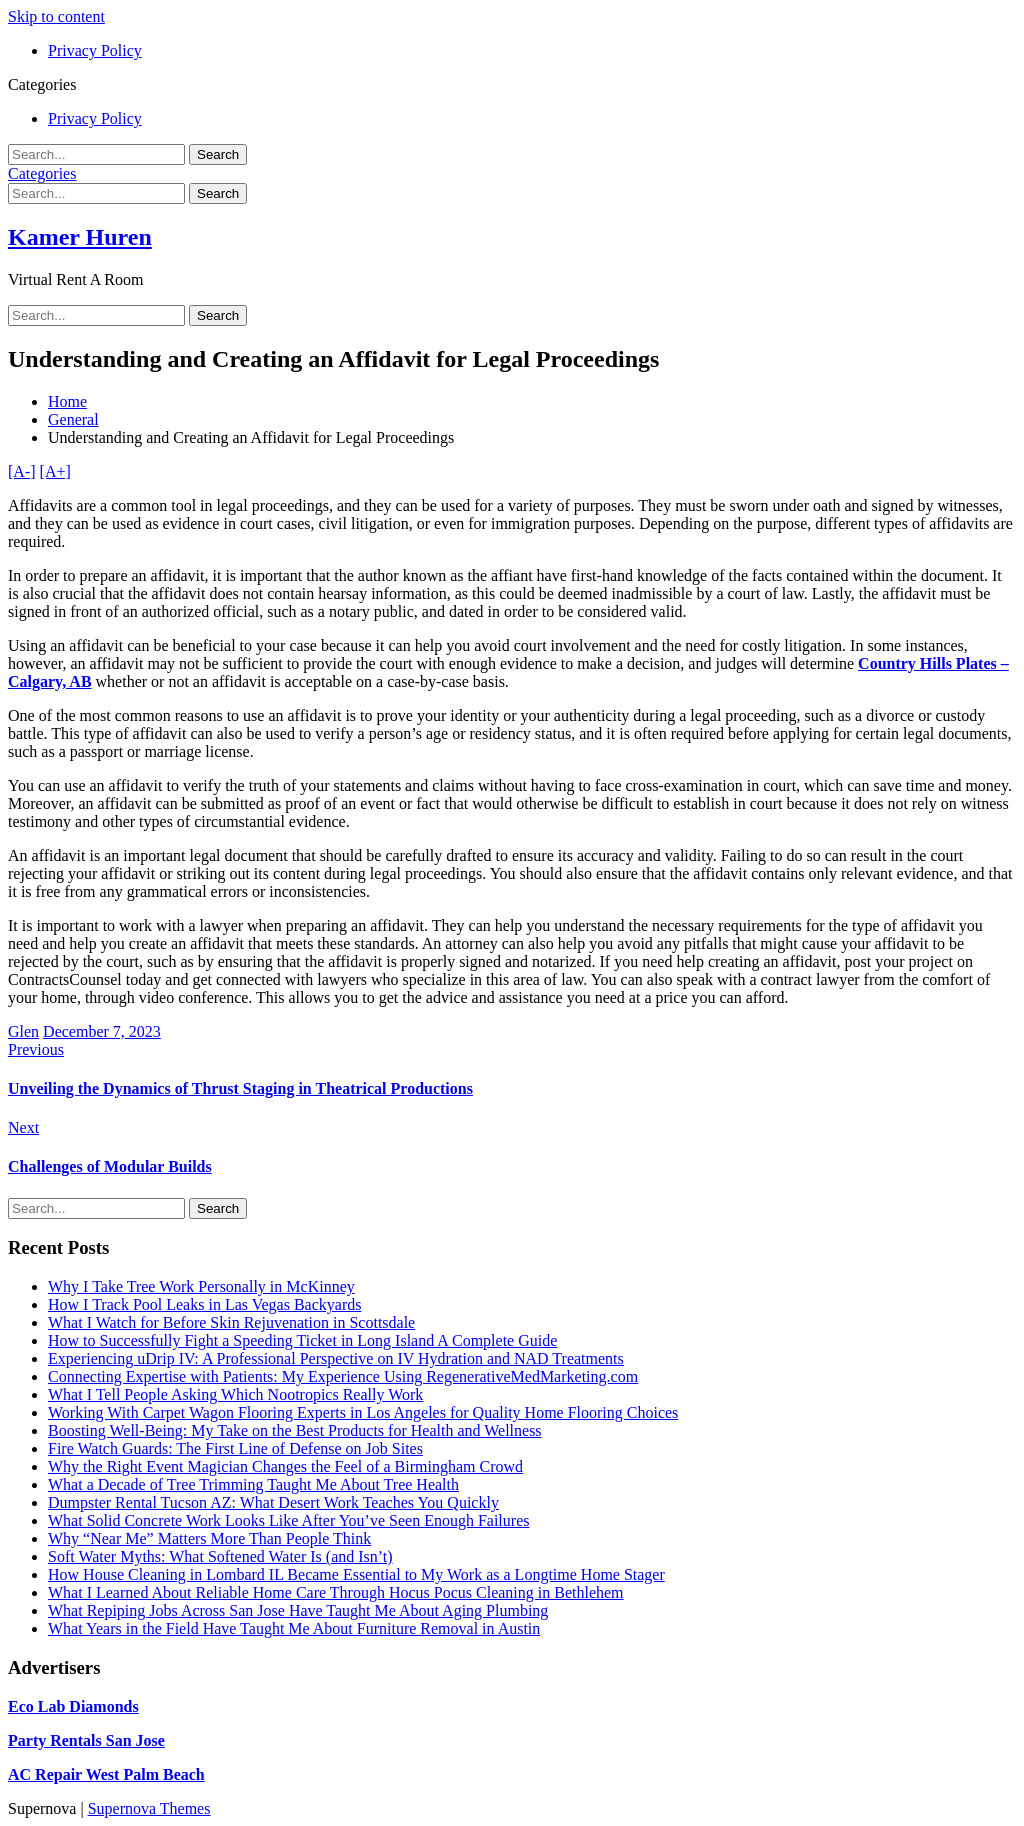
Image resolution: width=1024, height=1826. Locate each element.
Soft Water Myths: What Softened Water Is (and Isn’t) (220, 1556)
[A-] (22, 471)
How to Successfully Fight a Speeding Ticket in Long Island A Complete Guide (302, 1340)
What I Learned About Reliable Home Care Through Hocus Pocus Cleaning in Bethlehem (336, 1592)
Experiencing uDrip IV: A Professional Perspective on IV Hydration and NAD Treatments (336, 1358)
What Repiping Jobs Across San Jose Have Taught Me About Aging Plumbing (298, 1610)
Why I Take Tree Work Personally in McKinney (201, 1286)
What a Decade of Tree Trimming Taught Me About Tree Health (253, 1484)
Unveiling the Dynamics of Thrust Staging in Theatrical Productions (240, 1088)
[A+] (55, 471)
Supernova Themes (149, 1808)
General (73, 419)
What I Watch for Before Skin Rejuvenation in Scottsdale (231, 1322)
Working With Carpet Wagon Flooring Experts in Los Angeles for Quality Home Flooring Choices (363, 1412)
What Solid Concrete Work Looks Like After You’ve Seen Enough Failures (288, 1520)
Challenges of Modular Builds (110, 1166)
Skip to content (56, 16)
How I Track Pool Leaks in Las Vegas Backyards (204, 1304)
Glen (23, 1031)
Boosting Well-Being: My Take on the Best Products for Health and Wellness (295, 1430)
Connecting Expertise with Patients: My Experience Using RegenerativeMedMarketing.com (343, 1376)
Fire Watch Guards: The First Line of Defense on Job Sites (235, 1448)
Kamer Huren (80, 237)
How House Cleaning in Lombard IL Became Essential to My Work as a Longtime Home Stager (356, 1574)
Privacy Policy (95, 50)
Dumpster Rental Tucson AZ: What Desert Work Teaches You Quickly (273, 1502)
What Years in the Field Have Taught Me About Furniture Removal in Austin (294, 1628)
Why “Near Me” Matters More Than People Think (209, 1538)
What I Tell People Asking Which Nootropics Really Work (235, 1394)
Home (67, 401)
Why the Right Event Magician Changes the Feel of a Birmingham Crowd (285, 1466)
